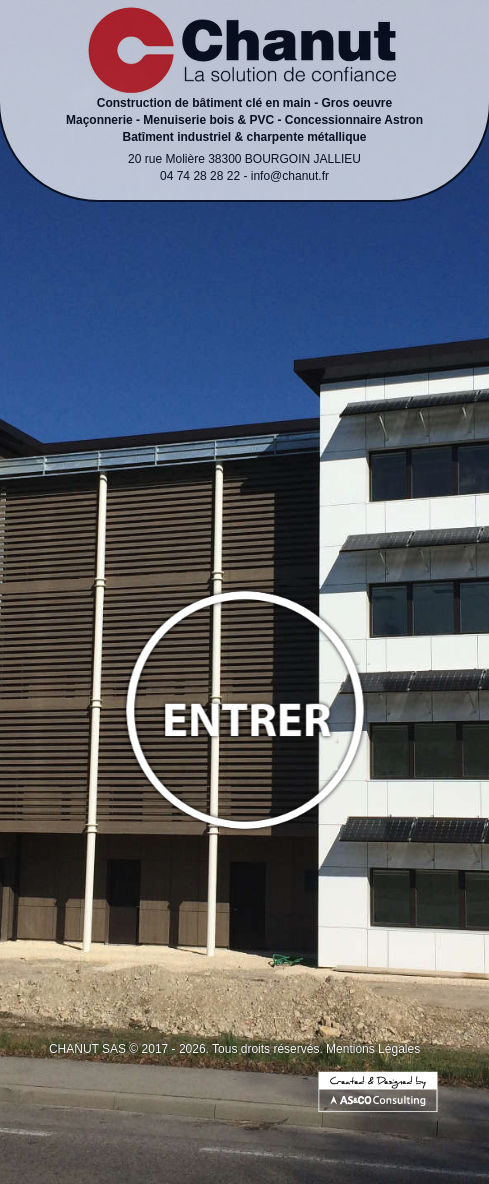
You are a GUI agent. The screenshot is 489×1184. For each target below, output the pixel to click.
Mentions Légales (373, 1049)
